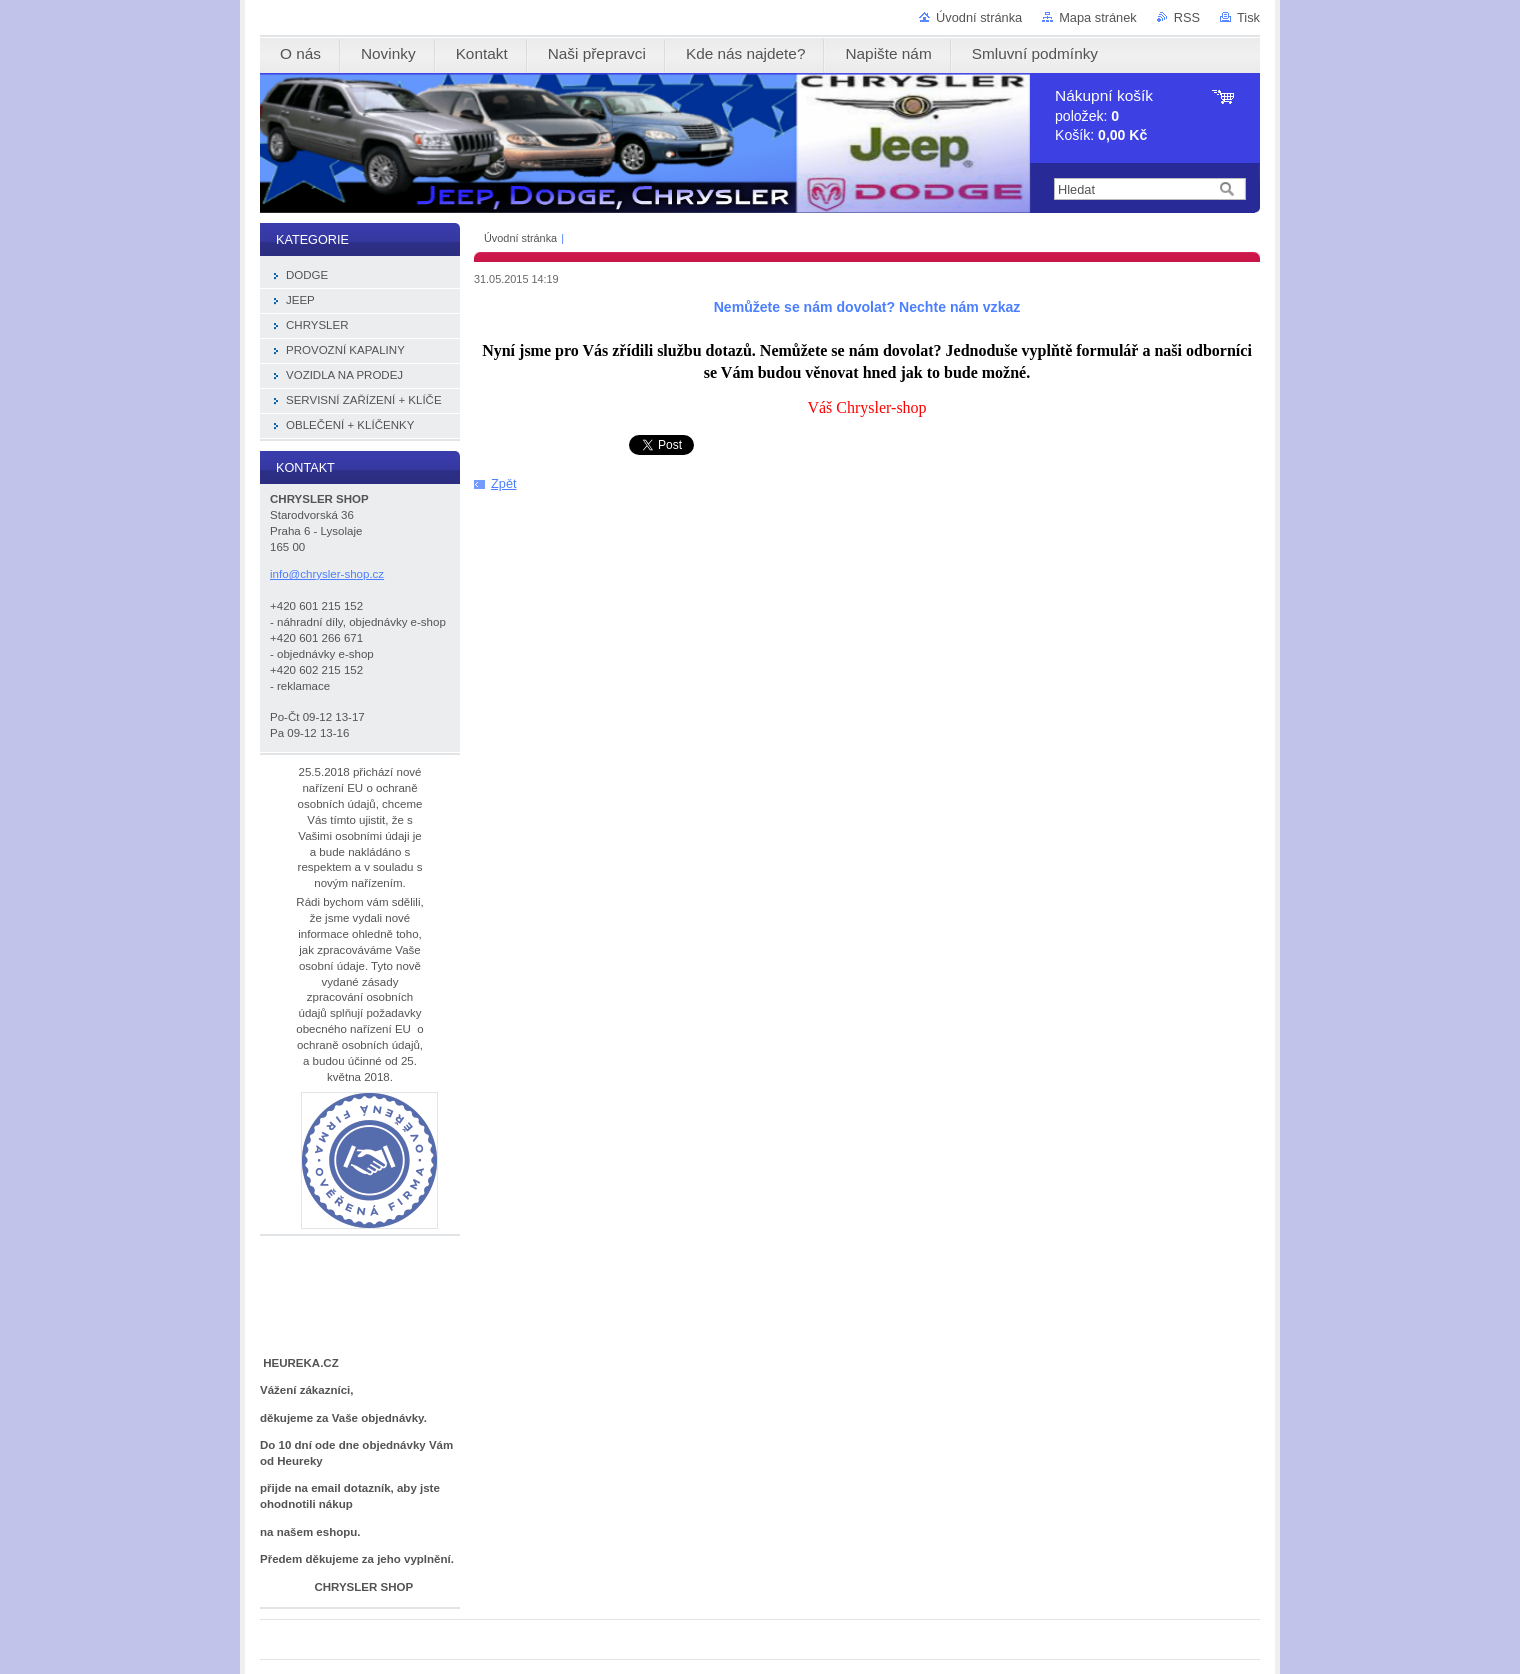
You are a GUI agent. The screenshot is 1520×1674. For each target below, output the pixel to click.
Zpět (504, 483)
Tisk (1248, 17)
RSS (1187, 17)
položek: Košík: (1104, 115)
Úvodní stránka (979, 17)
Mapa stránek (1098, 17)
